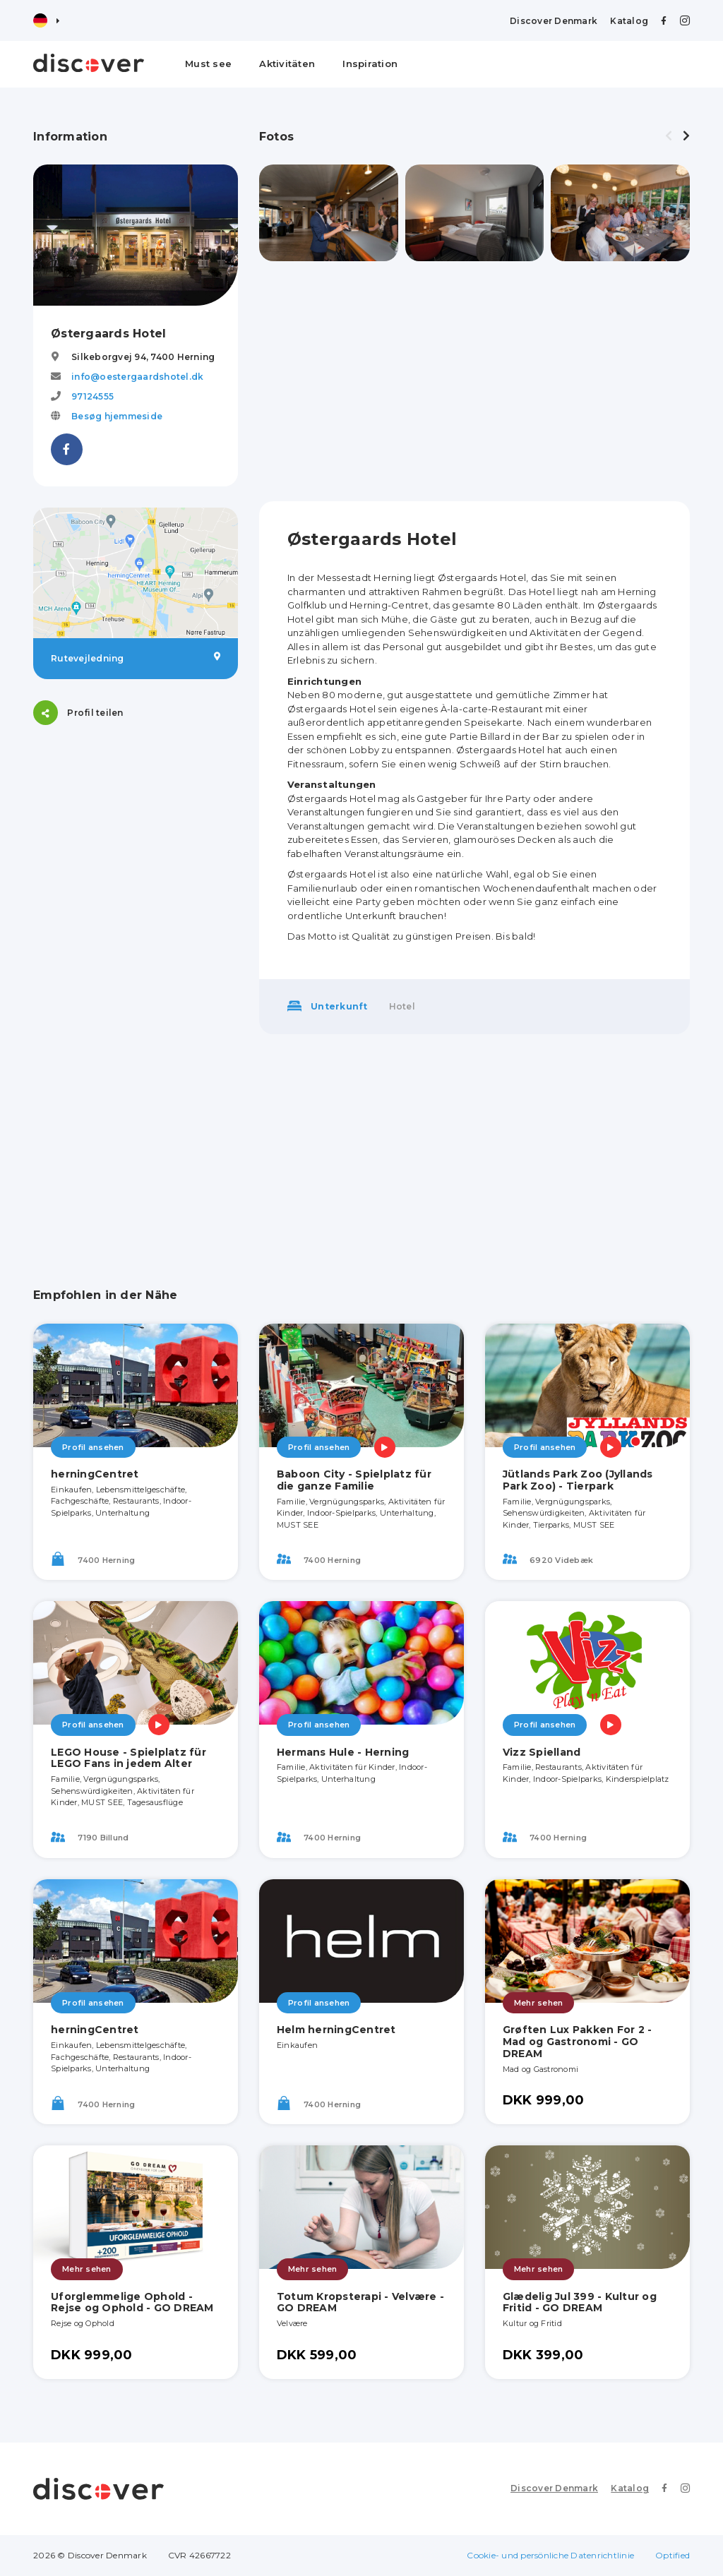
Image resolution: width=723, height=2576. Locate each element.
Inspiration (370, 63)
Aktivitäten (287, 63)
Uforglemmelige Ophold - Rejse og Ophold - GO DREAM (132, 2302)
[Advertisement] (474, 381)
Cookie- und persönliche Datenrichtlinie (550, 2555)
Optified (672, 2555)
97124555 (92, 396)
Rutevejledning (135, 658)
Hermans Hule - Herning (343, 1752)
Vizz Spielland (542, 1752)
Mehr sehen (538, 2003)
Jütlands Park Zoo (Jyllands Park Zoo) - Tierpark (578, 1480)
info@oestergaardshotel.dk (137, 376)
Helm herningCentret (336, 2029)
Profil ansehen (93, 1447)
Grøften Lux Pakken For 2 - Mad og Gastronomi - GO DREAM (577, 2041)
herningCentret (95, 1474)
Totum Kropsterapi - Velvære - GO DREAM (360, 2302)
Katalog (629, 21)
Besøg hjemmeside (116, 416)
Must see (208, 63)
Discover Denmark (553, 21)
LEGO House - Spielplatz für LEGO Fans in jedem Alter (128, 1758)
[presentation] (668, 136)
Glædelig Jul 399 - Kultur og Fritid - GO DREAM (580, 2302)
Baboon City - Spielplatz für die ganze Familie (354, 1480)
